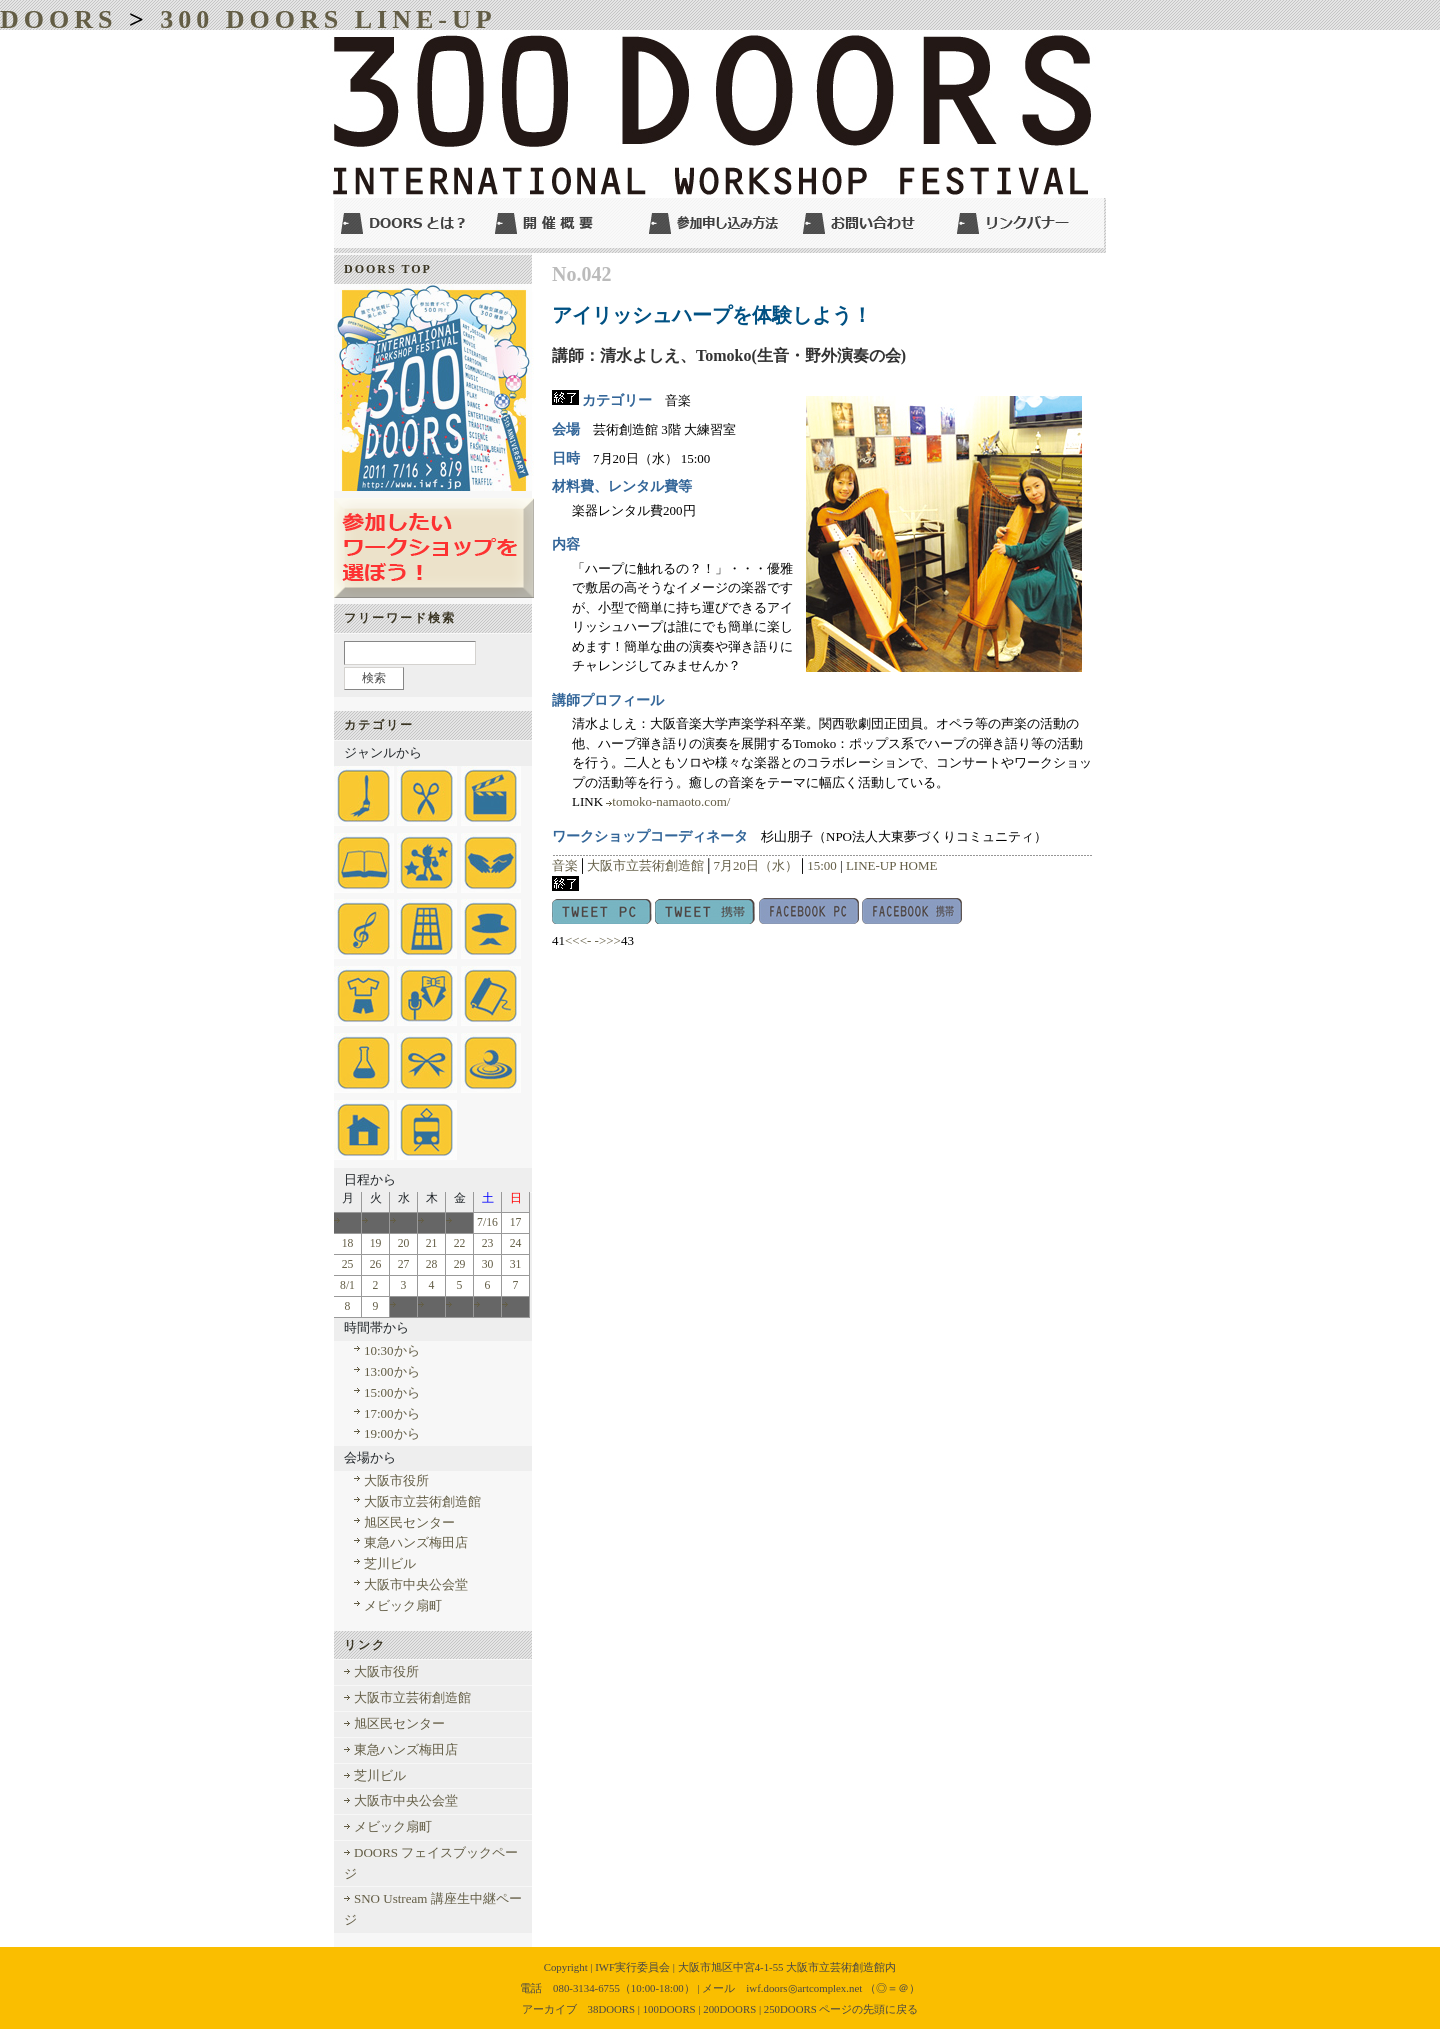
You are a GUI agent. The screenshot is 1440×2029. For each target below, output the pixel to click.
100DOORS (669, 2009)
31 (516, 1264)
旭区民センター (409, 1522)
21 (432, 1243)
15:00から (392, 1392)
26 (376, 1264)
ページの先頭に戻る (868, 2009)
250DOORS (790, 2009)
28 (432, 1264)
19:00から (392, 1433)
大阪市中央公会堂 (416, 1584)
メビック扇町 (403, 1605)
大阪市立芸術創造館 (645, 865)
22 (460, 1243)
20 (404, 1243)
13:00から (392, 1371)
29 (460, 1264)
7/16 (487, 1222)
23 (488, 1243)
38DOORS (612, 2009)
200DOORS (729, 2009)
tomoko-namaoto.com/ (671, 801)
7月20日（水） (755, 865)
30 (488, 1264)
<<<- (578, 940)
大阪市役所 (396, 1480)
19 (376, 1243)
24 (516, 1243)
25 (348, 1264)
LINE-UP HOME (892, 865)
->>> (608, 940)
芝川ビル (390, 1563)
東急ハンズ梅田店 (416, 1542)
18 (348, 1243)
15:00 (822, 865)
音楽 (565, 865)
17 (516, 1222)
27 (404, 1264)
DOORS (58, 19)
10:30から (392, 1350)
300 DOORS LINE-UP (328, 19)
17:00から (392, 1413)
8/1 (347, 1285)
